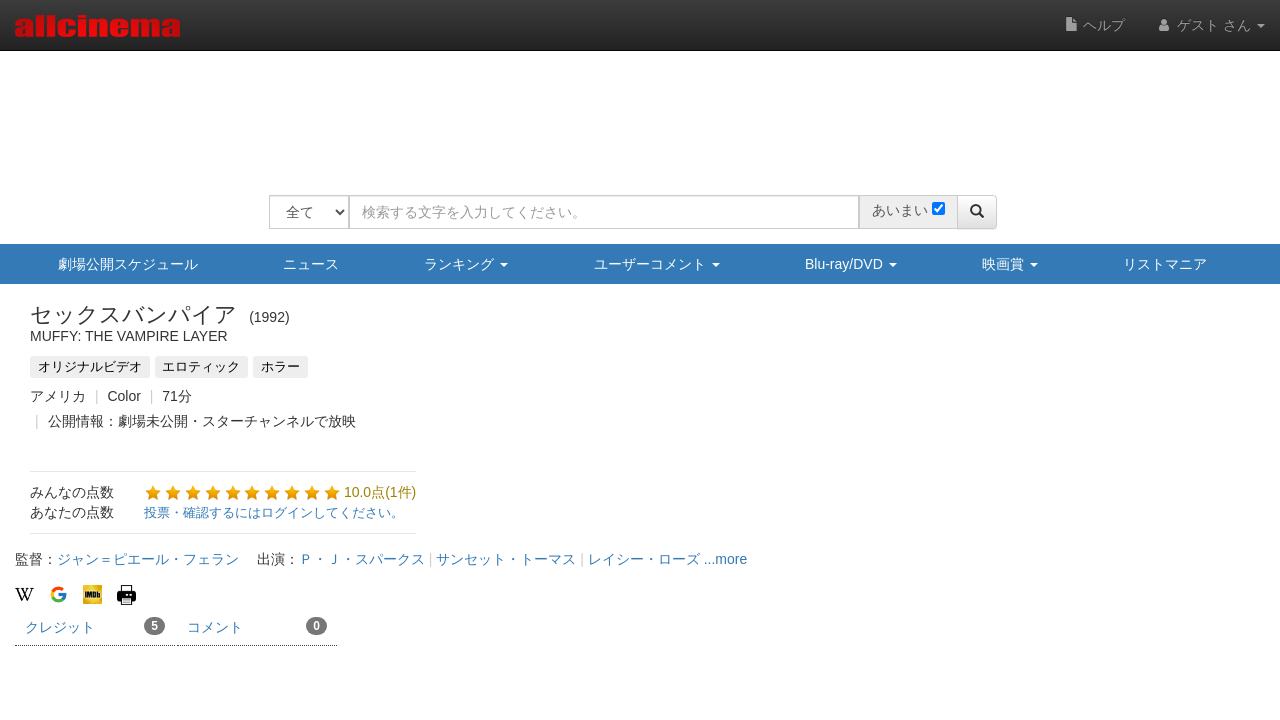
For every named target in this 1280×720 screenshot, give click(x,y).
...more (726, 559)
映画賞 (1010, 264)
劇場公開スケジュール (128, 264)
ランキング (466, 264)
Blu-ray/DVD (851, 264)
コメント (257, 626)
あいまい (900, 210)
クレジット (95, 626)
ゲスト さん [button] (1210, 25)
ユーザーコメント (657, 264)
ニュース (311, 264)
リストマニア (1165, 264)
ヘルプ (1095, 25)
